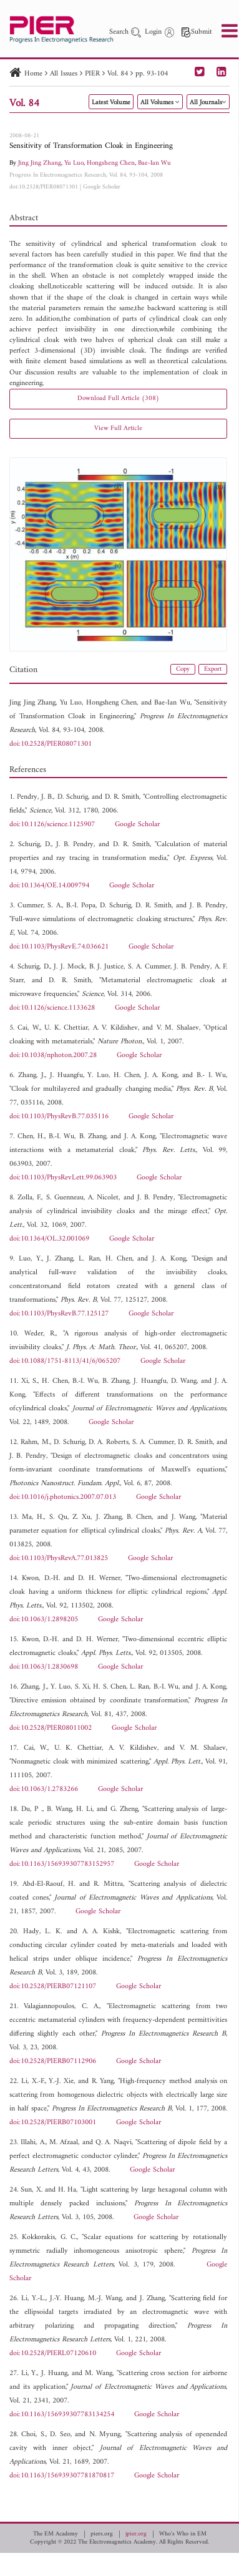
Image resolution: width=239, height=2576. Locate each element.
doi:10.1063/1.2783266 (43, 1789)
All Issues (63, 73)
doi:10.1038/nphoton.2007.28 (53, 1055)
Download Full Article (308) (118, 398)
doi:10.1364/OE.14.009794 (49, 885)
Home (33, 73)
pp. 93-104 (151, 73)
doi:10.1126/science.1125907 (52, 824)
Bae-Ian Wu (154, 163)
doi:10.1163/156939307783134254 (61, 2414)
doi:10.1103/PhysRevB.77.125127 (59, 1313)
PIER (92, 73)
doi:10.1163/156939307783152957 (61, 1864)
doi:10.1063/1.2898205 (43, 1619)
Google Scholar (101, 187)
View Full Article (118, 428)
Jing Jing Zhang (39, 163)
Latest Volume (111, 103)
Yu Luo (74, 163)
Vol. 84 (117, 73)
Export (213, 669)
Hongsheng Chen (111, 163)
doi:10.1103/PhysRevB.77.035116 (59, 1116)
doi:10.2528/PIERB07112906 (52, 2061)
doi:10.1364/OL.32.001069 (49, 1239)
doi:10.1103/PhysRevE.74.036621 (59, 947)
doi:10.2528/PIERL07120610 (52, 2353)
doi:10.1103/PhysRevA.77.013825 (58, 1558)
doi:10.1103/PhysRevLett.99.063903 (63, 1177)
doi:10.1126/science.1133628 (52, 1008)
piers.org (101, 2534)
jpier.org (136, 2534)
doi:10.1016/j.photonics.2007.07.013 (62, 1497)
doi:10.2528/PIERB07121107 (52, 1986)
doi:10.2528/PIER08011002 (50, 1728)
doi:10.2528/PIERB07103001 (52, 2122)
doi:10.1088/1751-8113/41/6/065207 (64, 1361)
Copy (183, 669)
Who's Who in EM (183, 2534)
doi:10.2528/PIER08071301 (43, 187)
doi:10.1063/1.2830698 (43, 1667)
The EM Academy (55, 2534)
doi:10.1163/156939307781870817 (61, 2475)
